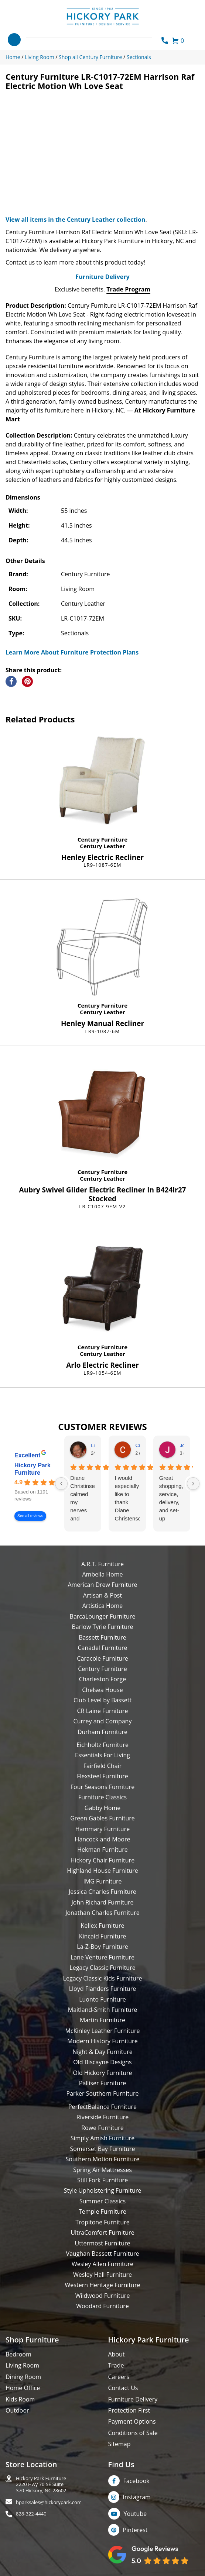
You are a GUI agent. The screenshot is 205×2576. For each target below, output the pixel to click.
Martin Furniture (102, 2020)
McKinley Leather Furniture (102, 2030)
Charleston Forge (102, 1679)
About (116, 2354)
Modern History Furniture (102, 2041)
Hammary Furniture (102, 1829)
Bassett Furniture (102, 1637)
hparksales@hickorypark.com (49, 2502)
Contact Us (123, 2388)
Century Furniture (102, 839)
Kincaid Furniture (102, 1936)
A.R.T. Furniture (102, 1564)
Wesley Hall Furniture (102, 2274)
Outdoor (17, 2410)
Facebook (136, 2481)
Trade (116, 2365)
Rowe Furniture (102, 2127)
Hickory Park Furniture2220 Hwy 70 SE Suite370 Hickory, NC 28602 (41, 2484)
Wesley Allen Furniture (102, 2264)
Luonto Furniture (102, 1999)
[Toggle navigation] (14, 39)
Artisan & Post (102, 1595)
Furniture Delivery (102, 277)
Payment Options (132, 2421)
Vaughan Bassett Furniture (102, 2253)
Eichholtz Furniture (102, 1744)
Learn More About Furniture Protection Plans (72, 652)
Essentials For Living (102, 1755)
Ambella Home (102, 1574)
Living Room (22, 2365)
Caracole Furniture (102, 1658)
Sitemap (119, 2444)
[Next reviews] (193, 1483)
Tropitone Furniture (102, 2222)
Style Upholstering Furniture (102, 2190)
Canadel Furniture (102, 1647)
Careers (119, 2376)
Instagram (137, 2497)
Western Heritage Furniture (102, 2285)
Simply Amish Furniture (103, 2138)
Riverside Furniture (102, 2117)
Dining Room (23, 2376)
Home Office (23, 2388)
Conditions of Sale (133, 2433)
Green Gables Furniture (102, 1818)
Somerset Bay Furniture (102, 2148)
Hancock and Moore (102, 1839)
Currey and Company (103, 1721)
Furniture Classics (102, 1797)
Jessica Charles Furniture (102, 1891)
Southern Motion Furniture (102, 2159)
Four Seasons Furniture (102, 1787)
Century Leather (102, 846)
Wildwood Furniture (102, 2295)
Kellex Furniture (102, 1925)
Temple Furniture (102, 2211)
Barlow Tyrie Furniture (102, 1626)
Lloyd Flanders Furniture (102, 1988)
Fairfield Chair (102, 1765)
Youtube (135, 2514)
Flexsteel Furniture (102, 1776)
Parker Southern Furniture (102, 2093)
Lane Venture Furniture (102, 1957)
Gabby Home (103, 1808)
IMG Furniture (102, 1881)
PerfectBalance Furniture (102, 2106)
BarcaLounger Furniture (103, 1616)
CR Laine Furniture (102, 1711)
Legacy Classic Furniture (102, 1967)
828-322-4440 (31, 2514)
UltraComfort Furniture (102, 2232)
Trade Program (128, 289)
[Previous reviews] (61, 1483)
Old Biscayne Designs (102, 2062)
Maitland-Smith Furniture (102, 2009)
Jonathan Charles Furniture (102, 1912)
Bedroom (18, 2354)
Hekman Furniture (102, 1849)
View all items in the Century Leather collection (75, 219)
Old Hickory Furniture (102, 2072)
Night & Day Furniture (102, 2051)
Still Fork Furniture (102, 2180)
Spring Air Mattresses (102, 2169)
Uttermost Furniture (102, 2243)
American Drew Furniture (102, 1584)
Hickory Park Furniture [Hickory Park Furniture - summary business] (32, 1469)
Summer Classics (102, 2201)
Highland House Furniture (102, 1870)
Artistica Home (102, 1605)
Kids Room (20, 2399)
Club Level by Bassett (102, 1700)
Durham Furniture (102, 1732)
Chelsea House (102, 1689)
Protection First (129, 2410)
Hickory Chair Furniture (102, 1860)
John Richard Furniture (103, 1902)
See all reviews (30, 1516)
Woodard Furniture (102, 2306)
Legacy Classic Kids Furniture (102, 1978)
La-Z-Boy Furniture (102, 1946)
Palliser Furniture (102, 2083)
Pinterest (135, 2530)
